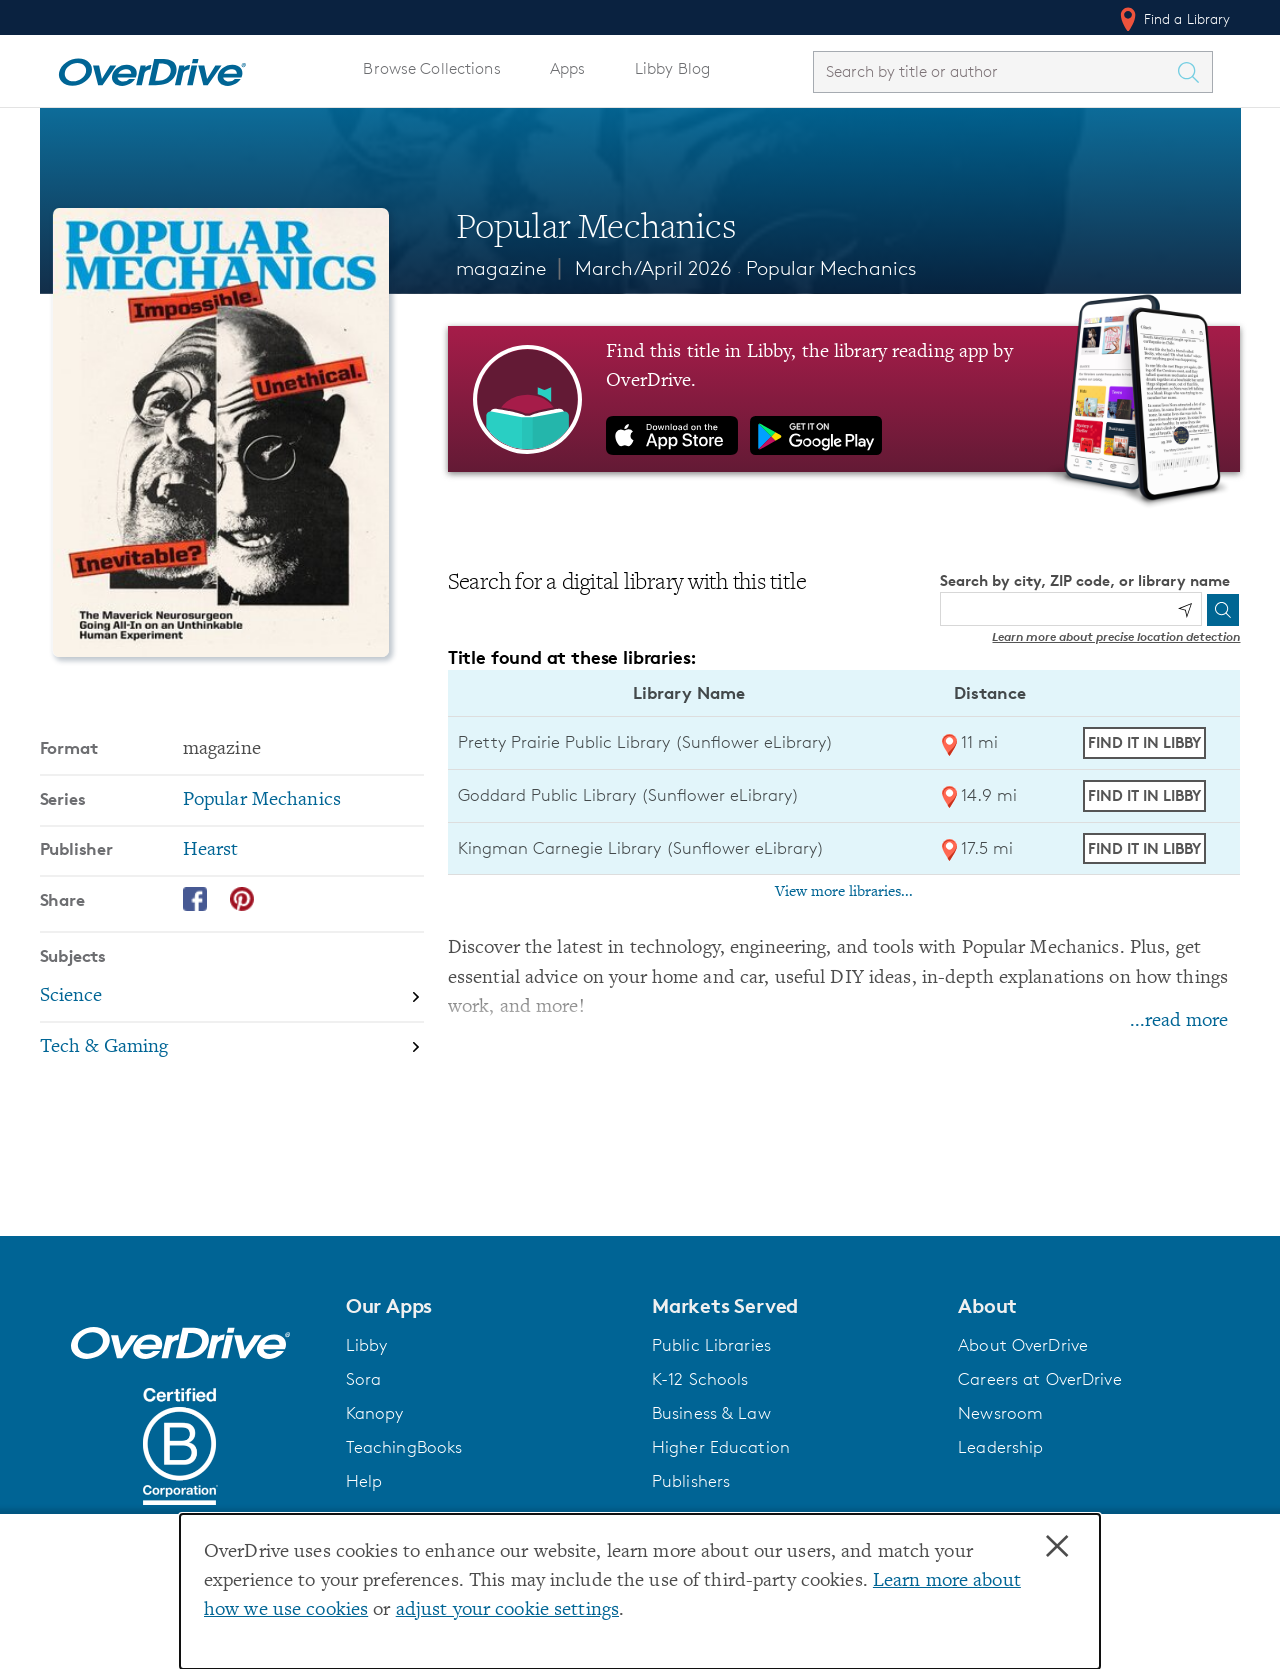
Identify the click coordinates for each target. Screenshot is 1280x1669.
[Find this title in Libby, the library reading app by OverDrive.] (844, 399)
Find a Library (1173, 19)
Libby (367, 1345)
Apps (568, 68)
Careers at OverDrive (1039, 1379)
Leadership (1000, 1447)
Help (364, 1481)
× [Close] (1057, 1547)
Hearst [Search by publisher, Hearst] (211, 850)
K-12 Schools (700, 1379)
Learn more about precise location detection (1116, 636)
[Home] (152, 68)
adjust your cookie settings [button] (507, 1610)
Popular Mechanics (831, 268)
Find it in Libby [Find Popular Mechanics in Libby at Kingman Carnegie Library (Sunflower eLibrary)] (1144, 848)
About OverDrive (1023, 1345)
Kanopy (375, 1413)
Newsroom (1000, 1413)
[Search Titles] (1194, 72)
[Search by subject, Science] (232, 997)
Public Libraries (711, 1345)
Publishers (691, 1481)
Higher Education (721, 1447)
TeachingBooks (404, 1447)
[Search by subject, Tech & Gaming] (232, 1047)
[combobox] (995, 71)
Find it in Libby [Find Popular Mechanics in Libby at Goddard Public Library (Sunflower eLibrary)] (1144, 795)
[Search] (1223, 610)
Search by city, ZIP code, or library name (1085, 580)
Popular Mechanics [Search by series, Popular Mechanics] (262, 800)
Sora (364, 1379)
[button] (487, 1306)
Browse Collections (431, 68)
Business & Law (711, 1413)
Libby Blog (672, 68)
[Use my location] (1185, 610)
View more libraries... (844, 892)
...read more (1179, 1021)
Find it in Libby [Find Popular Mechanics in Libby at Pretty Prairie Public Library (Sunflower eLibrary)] (1144, 742)
